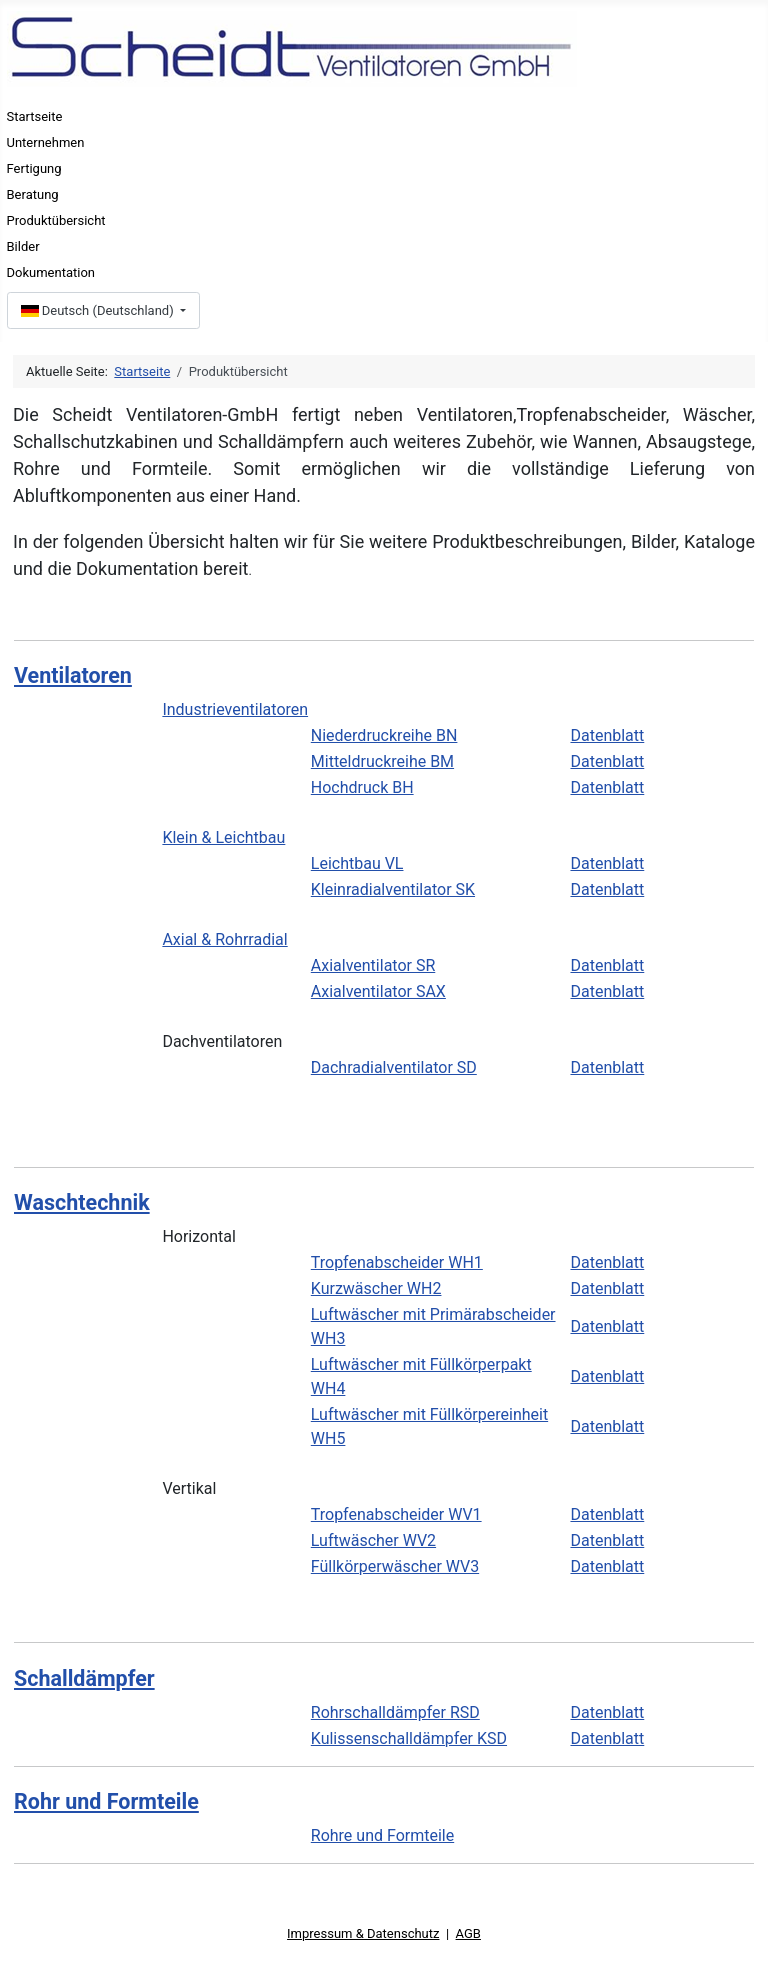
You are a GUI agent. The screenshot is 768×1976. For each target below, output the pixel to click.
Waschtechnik (82, 1202)
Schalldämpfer (84, 1678)
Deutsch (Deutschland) (99, 310)
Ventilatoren (73, 675)
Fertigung (34, 168)
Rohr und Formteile (106, 1801)
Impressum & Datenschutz (363, 1933)
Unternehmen (46, 142)
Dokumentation (51, 272)
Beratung (33, 194)
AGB (468, 1933)
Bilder (23, 246)
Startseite (35, 116)
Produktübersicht (56, 220)
